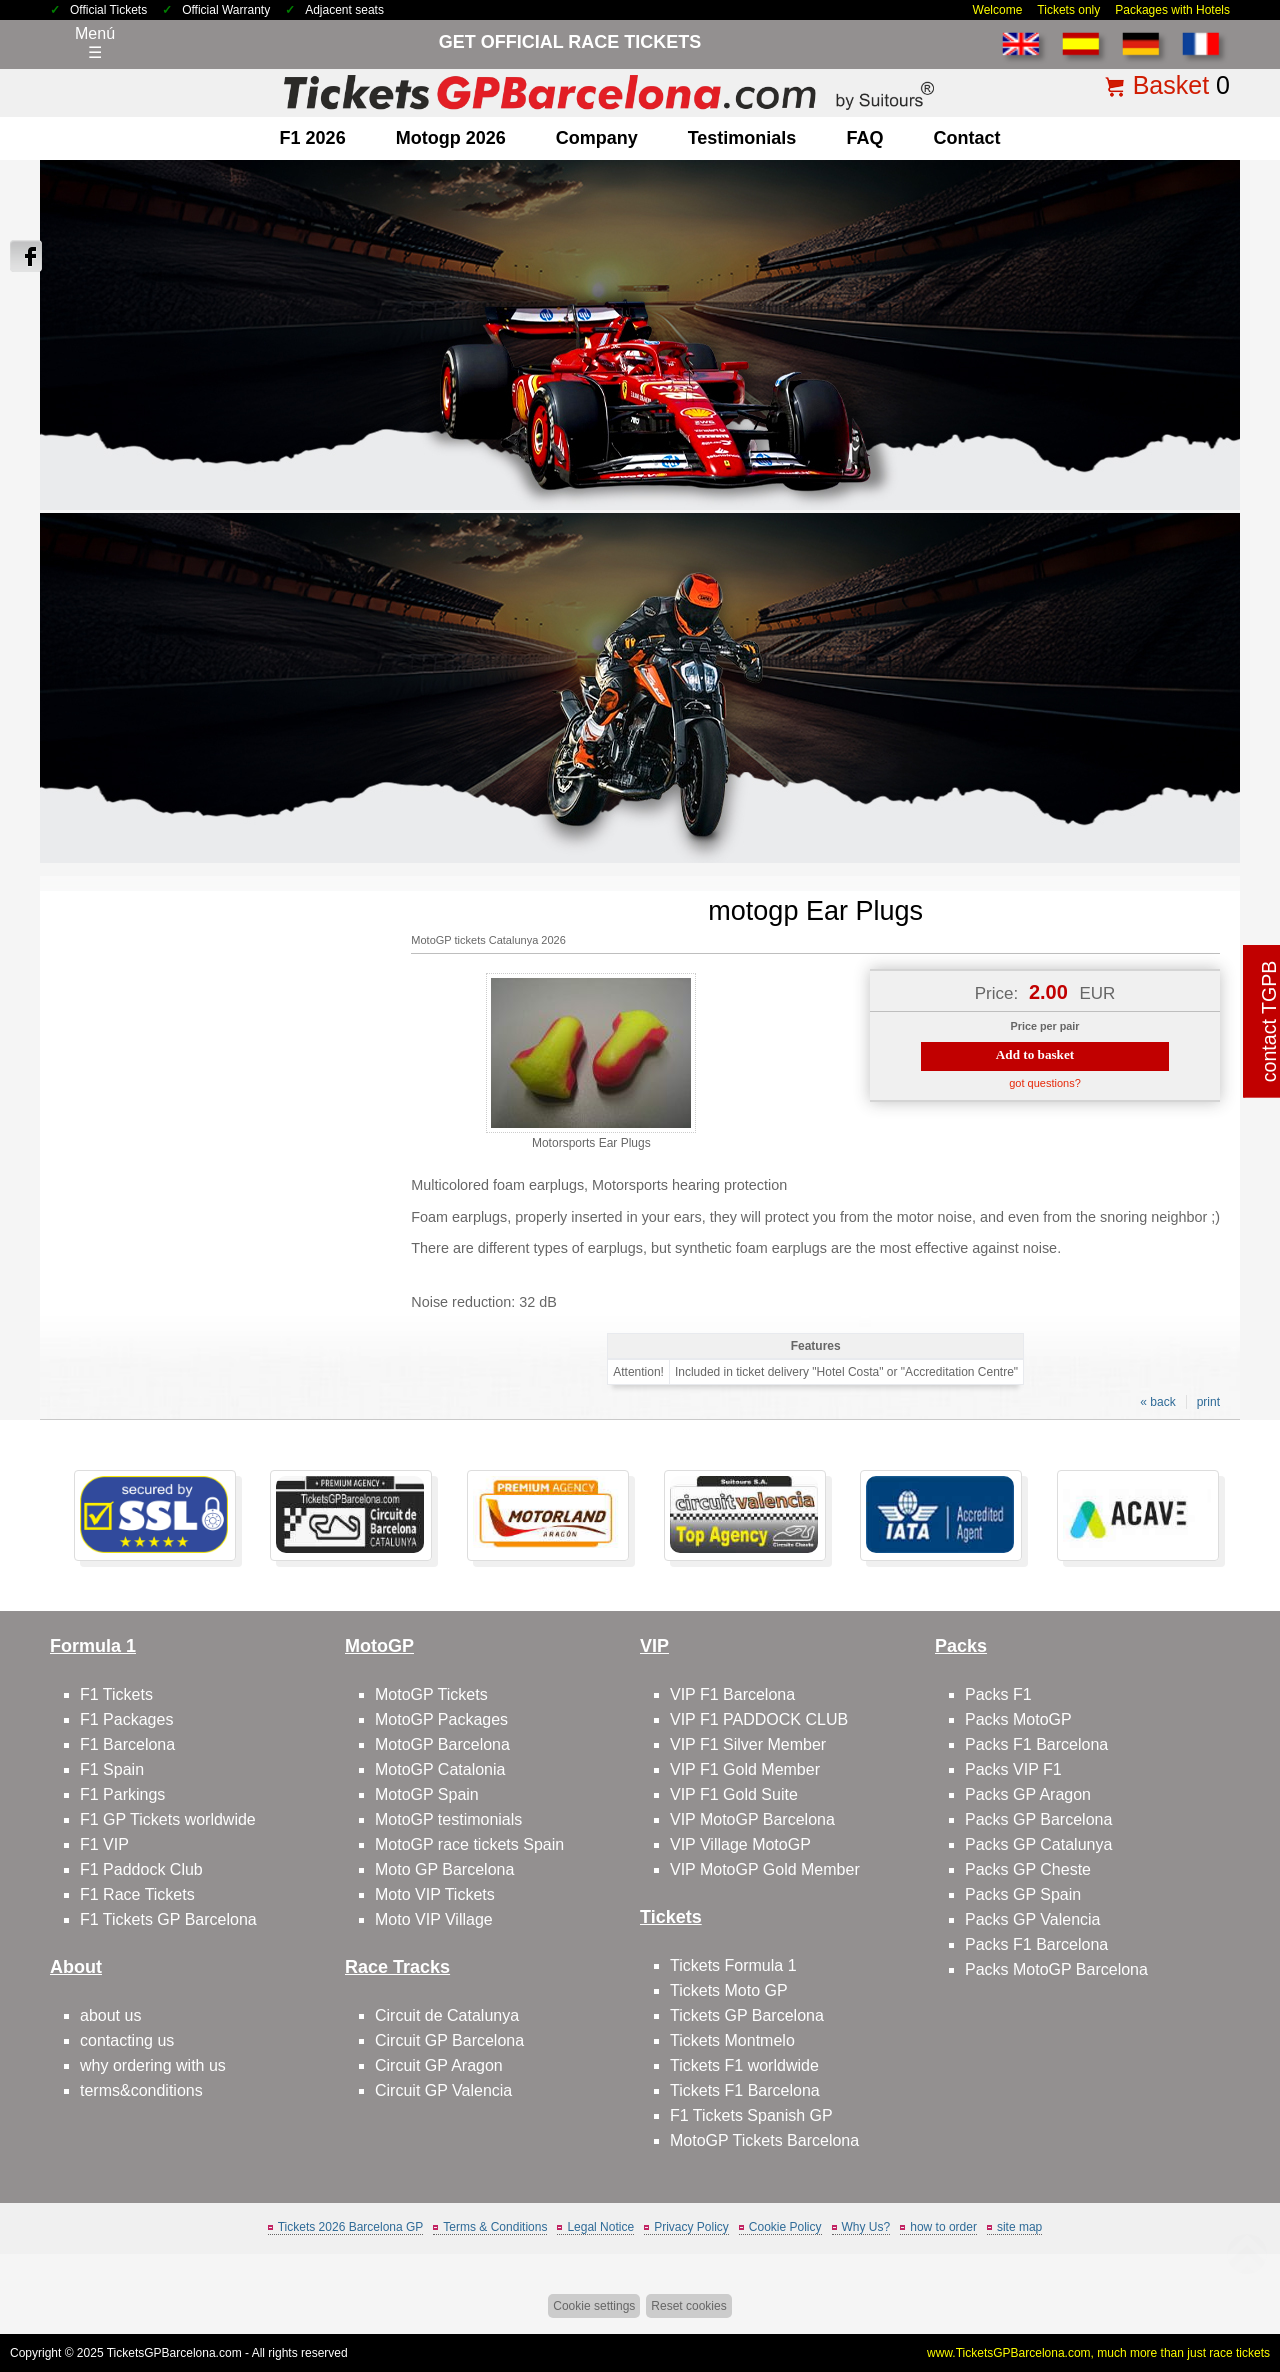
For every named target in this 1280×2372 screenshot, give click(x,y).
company (597, 138)
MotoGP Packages (441, 1719)
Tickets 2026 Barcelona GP (351, 2227)
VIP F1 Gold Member (745, 1769)
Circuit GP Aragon (439, 2065)
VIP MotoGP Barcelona (752, 1819)
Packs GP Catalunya (1038, 1844)
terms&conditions (141, 2090)
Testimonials (742, 138)
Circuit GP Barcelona (449, 2040)
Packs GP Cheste (1028, 1869)
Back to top (1227, 2281)
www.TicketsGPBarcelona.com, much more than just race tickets (1098, 2353)
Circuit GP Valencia (443, 2090)
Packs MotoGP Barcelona (1056, 1969)
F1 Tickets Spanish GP (751, 2115)
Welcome (998, 10)
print (1208, 1402)
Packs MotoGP (1018, 1719)
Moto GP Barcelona (444, 1869)
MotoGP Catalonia (440, 1769)
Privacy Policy (691, 2227)
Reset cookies (688, 2306)
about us (110, 2015)
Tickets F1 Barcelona (745, 2090)
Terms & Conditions (495, 2227)
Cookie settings (594, 2306)
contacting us (127, 2040)
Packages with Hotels (1172, 10)
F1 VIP (104, 1844)
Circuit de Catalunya (447, 2015)
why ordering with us (153, 2065)
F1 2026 (313, 138)
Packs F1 (998, 1694)
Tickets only (1068, 10)
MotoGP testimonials (448, 1819)
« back (1157, 1402)
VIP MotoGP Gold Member (765, 1869)
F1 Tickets (116, 1694)
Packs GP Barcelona (1038, 1819)
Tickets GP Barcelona (747, 2015)
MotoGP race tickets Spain (469, 1844)
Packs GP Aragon (1028, 1794)
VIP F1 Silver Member (748, 1744)
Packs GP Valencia (1032, 1919)
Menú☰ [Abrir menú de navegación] (95, 43)
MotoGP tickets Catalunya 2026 (488, 940)
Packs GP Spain (1023, 1894)
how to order (943, 2227)
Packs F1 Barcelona (1036, 1744)
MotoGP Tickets (431, 1694)
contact (966, 138)
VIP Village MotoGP (740, 1844)
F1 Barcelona (127, 1744)
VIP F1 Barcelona (732, 1694)
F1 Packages (126, 1719)
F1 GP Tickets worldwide (168, 1819)
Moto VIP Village (434, 1919)
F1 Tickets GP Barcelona (168, 1919)
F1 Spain (112, 1769)
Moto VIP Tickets (435, 1894)
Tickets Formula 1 (733, 1965)
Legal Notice (600, 2227)
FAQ (864, 138)
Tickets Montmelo (732, 2040)
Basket (1171, 85)
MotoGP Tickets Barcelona (764, 2140)
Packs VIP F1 (1013, 1769)
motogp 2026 (451, 138)
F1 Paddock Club (141, 1869)
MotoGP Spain (427, 1794)
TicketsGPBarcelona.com (174, 2353)
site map (1019, 2227)
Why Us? (866, 2227)
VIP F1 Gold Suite (734, 1794)
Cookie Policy (785, 2227)
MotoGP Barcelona (442, 1744)
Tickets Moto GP (729, 1990)
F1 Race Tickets (137, 1894)
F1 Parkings (122, 1794)
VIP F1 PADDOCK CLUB (759, 1719)
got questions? (1045, 1083)
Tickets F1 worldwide (744, 2065)
